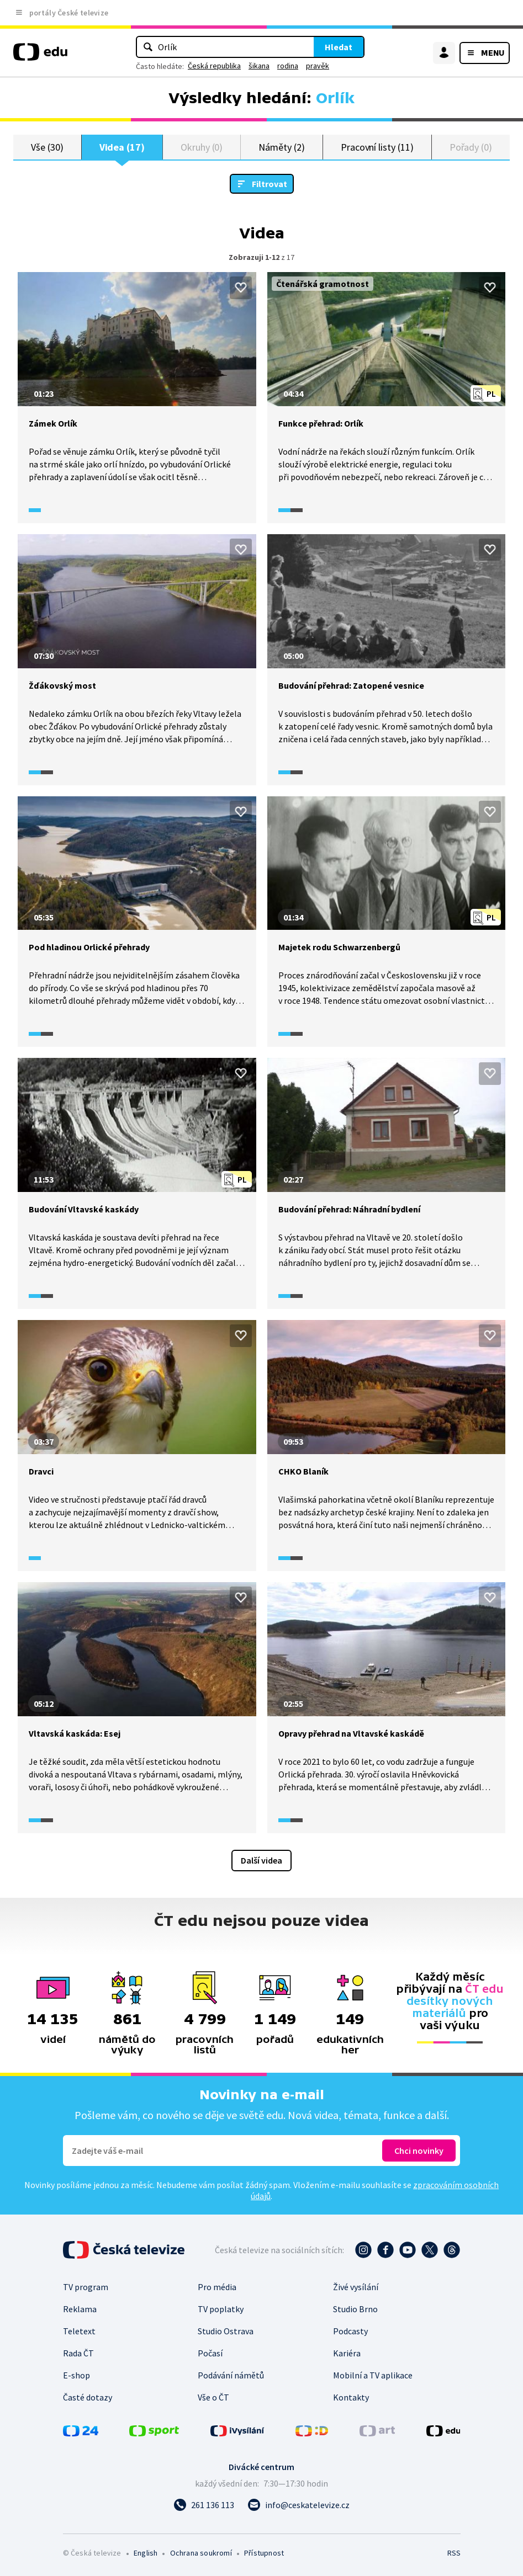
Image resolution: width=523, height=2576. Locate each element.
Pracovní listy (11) (377, 147)
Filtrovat (269, 184)
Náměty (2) (281, 147)
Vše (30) (47, 147)
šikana (259, 66)
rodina (287, 66)
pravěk (317, 66)
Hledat (338, 46)
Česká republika (214, 66)
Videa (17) (122, 147)
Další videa (261, 1860)
